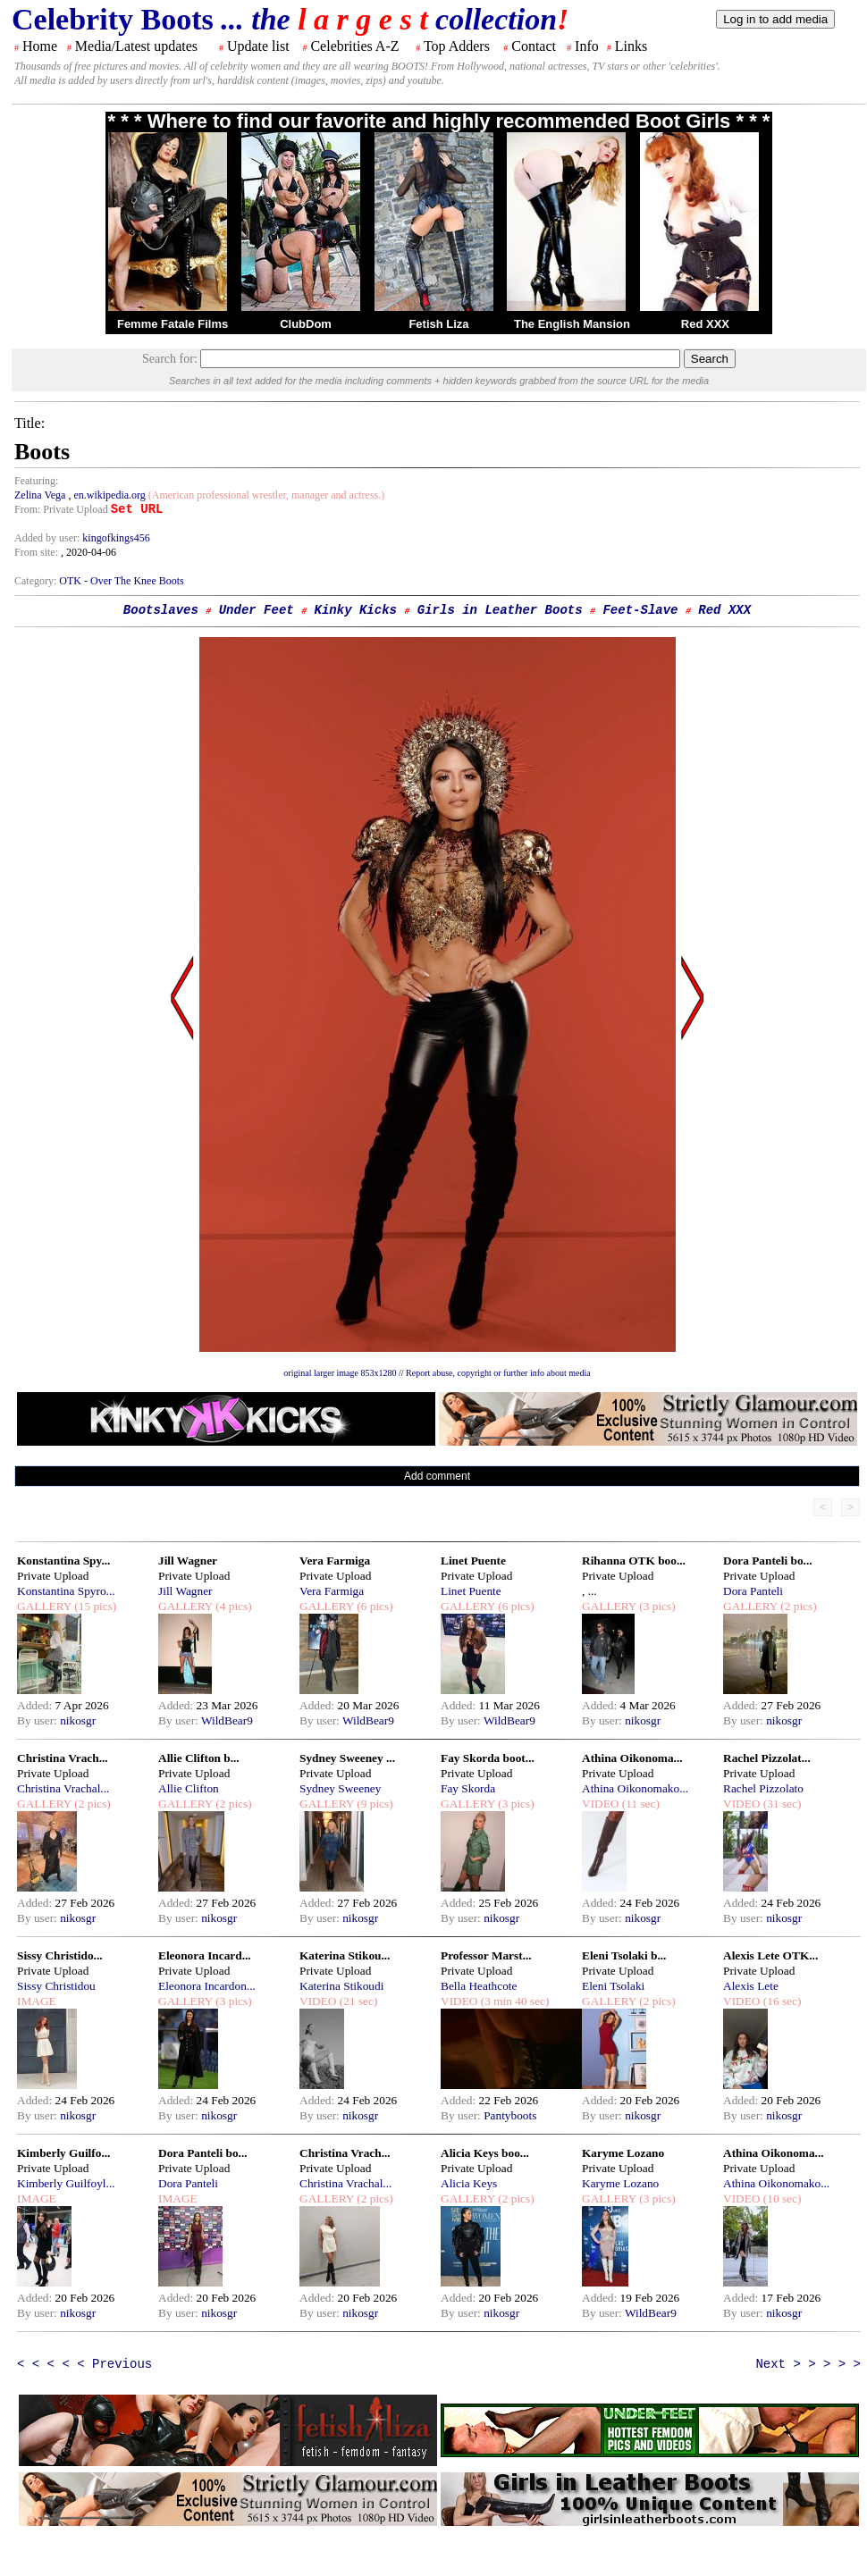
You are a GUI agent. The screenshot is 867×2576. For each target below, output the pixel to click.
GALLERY (44, 1606)
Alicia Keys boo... (485, 2153)
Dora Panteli (753, 1591)
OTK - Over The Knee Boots (121, 581)
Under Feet (256, 610)
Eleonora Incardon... (207, 1986)
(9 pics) (373, 1803)
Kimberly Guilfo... (63, 2153)
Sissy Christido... (60, 1955)
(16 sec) (780, 2001)
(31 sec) (780, 1803)
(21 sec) (356, 2001)
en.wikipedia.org (109, 495)
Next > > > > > (808, 2364)
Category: (36, 581)
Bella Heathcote (479, 1986)
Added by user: (48, 538)
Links (631, 46)
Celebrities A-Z (354, 46)
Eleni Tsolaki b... (624, 1955)
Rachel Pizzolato (763, 1788)
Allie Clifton (188, 1788)
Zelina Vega (41, 495)
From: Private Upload (61, 509)
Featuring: (36, 480)
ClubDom (306, 324)
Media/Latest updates (136, 46)
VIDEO (600, 1803)
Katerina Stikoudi (341, 1986)
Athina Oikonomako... (635, 1788)
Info (587, 46)
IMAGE (36, 2001)
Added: (36, 1705)
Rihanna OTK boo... (634, 1560)
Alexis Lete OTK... (770, 1955)
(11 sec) (639, 1803)
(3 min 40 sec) (513, 2001)
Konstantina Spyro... (66, 1591)
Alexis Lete (751, 1986)
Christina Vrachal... (63, 1788)
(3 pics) (656, 1606)
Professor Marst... (486, 1955)
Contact (533, 46)
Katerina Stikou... (344, 1955)
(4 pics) (232, 1606)
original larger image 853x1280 (339, 1373)
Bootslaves (160, 610)
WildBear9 (227, 1720)
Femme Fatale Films (172, 324)
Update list (258, 46)
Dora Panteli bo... (767, 1560)
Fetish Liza (438, 324)
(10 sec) (780, 2198)
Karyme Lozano (623, 2153)
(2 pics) (797, 1606)
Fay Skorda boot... (488, 1758)
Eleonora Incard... (204, 1955)
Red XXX (705, 324)
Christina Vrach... (62, 1758)
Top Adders (457, 46)
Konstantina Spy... (63, 1560)
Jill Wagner (187, 1560)
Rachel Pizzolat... (767, 1758)
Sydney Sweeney (340, 1788)
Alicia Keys (469, 2183)
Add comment (437, 1476)
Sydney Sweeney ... (347, 1758)
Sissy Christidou (56, 1986)
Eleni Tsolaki (613, 1986)
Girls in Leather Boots (500, 610)
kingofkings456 (115, 538)
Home (39, 46)
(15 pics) (94, 1606)
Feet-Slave (640, 610)
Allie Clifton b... (199, 1758)
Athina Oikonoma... (632, 1758)
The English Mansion (572, 324)
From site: (36, 552)
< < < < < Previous (84, 2364)
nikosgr (78, 1720)
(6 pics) (373, 1606)
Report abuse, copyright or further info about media (498, 1373)
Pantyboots (510, 2115)
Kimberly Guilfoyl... (66, 2183)
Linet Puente (473, 1560)
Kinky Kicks (356, 610)
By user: (38, 1720)
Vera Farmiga (334, 1560)
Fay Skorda (468, 1788)
